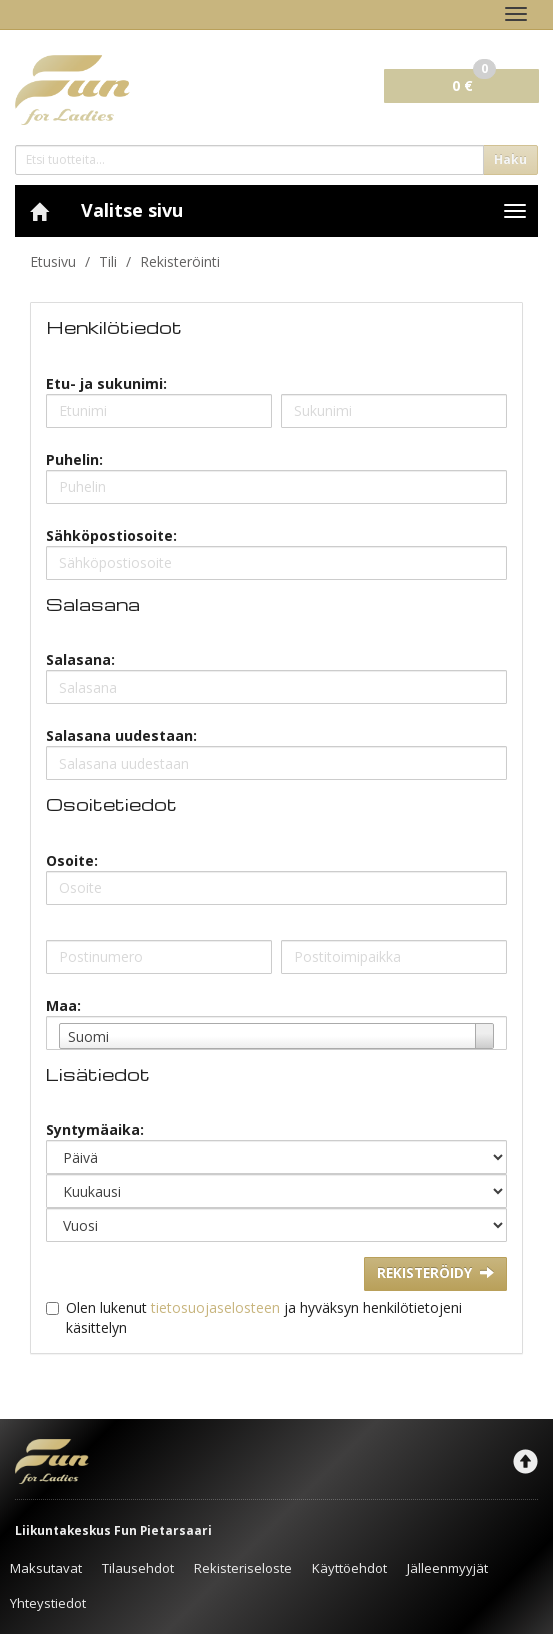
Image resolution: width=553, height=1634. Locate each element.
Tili (108, 261)
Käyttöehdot (349, 1568)
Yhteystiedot (48, 1603)
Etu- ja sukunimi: (106, 383)
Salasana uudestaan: (121, 735)
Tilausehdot (138, 1568)
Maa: (63, 1005)
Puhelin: (74, 459)
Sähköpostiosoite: (111, 535)
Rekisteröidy (435, 1273)
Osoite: (72, 860)
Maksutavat (46, 1568)
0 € (474, 82)
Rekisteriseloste (243, 1568)
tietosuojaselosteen (215, 1307)
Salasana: (80, 659)
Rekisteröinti (180, 261)
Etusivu (53, 261)
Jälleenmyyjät (447, 1568)
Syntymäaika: (95, 1129)
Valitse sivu (132, 210)
